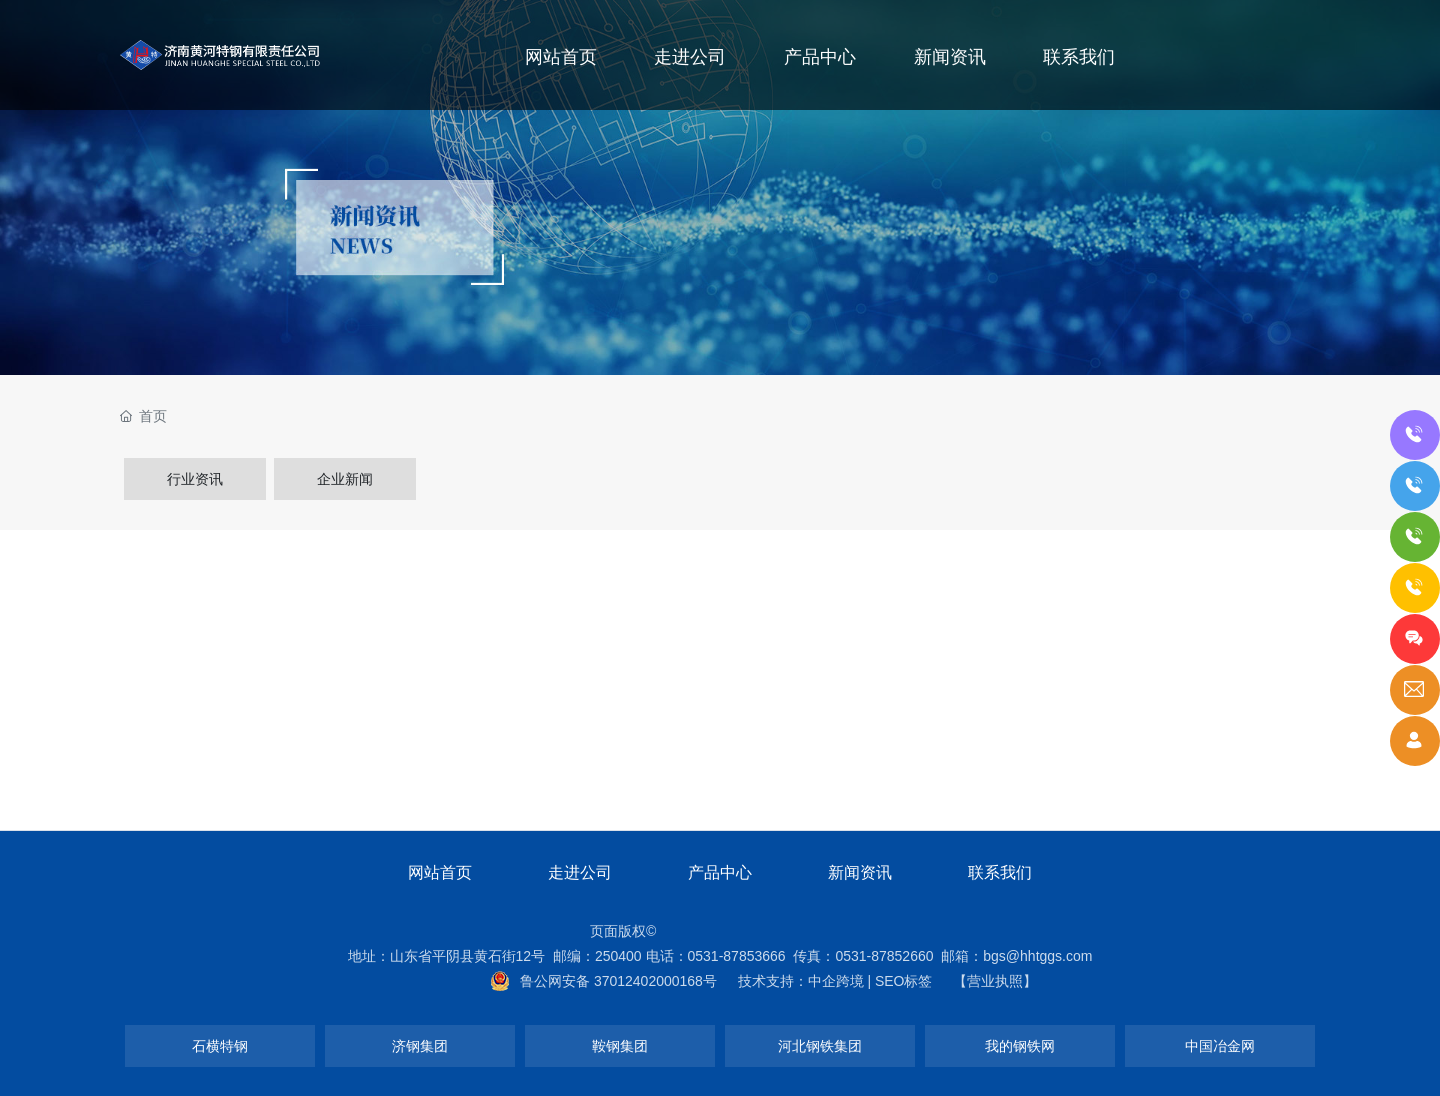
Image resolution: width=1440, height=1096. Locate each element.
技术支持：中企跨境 (801, 981)
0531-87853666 (737, 956)
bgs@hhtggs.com (1037, 956)
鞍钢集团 (620, 1046)
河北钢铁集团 (820, 1046)
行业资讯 (195, 479)
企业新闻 (345, 479)
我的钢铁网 (1020, 1046)
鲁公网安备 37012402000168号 (618, 981)
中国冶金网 (1220, 1046)
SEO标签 (904, 981)
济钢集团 (420, 1046)
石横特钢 (220, 1046)
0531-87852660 (884, 956)
